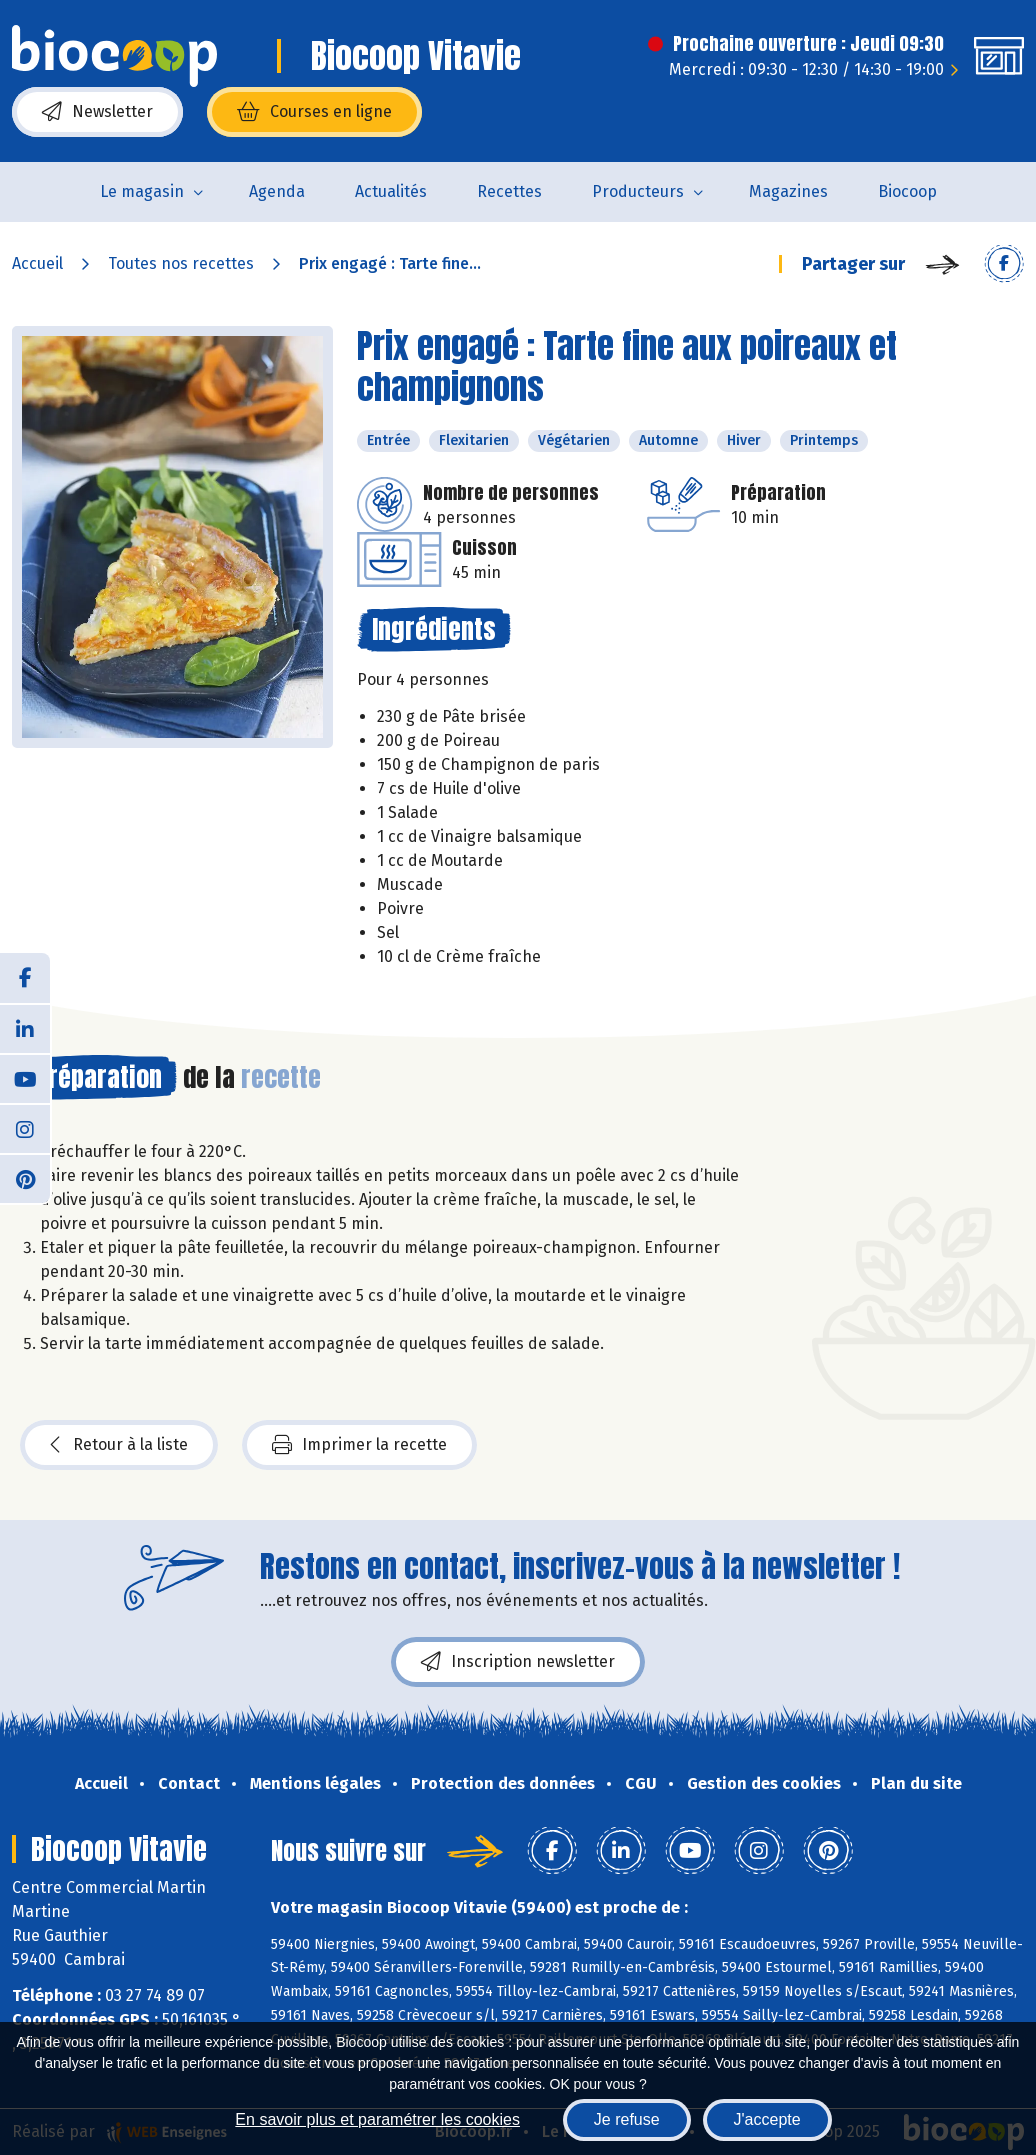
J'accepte (767, 2119)
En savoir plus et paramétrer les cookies (377, 2119)
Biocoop (907, 191)
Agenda (277, 191)
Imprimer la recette (359, 1445)
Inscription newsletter (518, 1662)
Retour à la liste (119, 1445)
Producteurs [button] (638, 191)
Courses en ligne (314, 112)
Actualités (391, 191)
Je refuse (627, 2119)
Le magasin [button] (142, 191)
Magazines (788, 191)
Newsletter (97, 112)
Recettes (509, 191)
